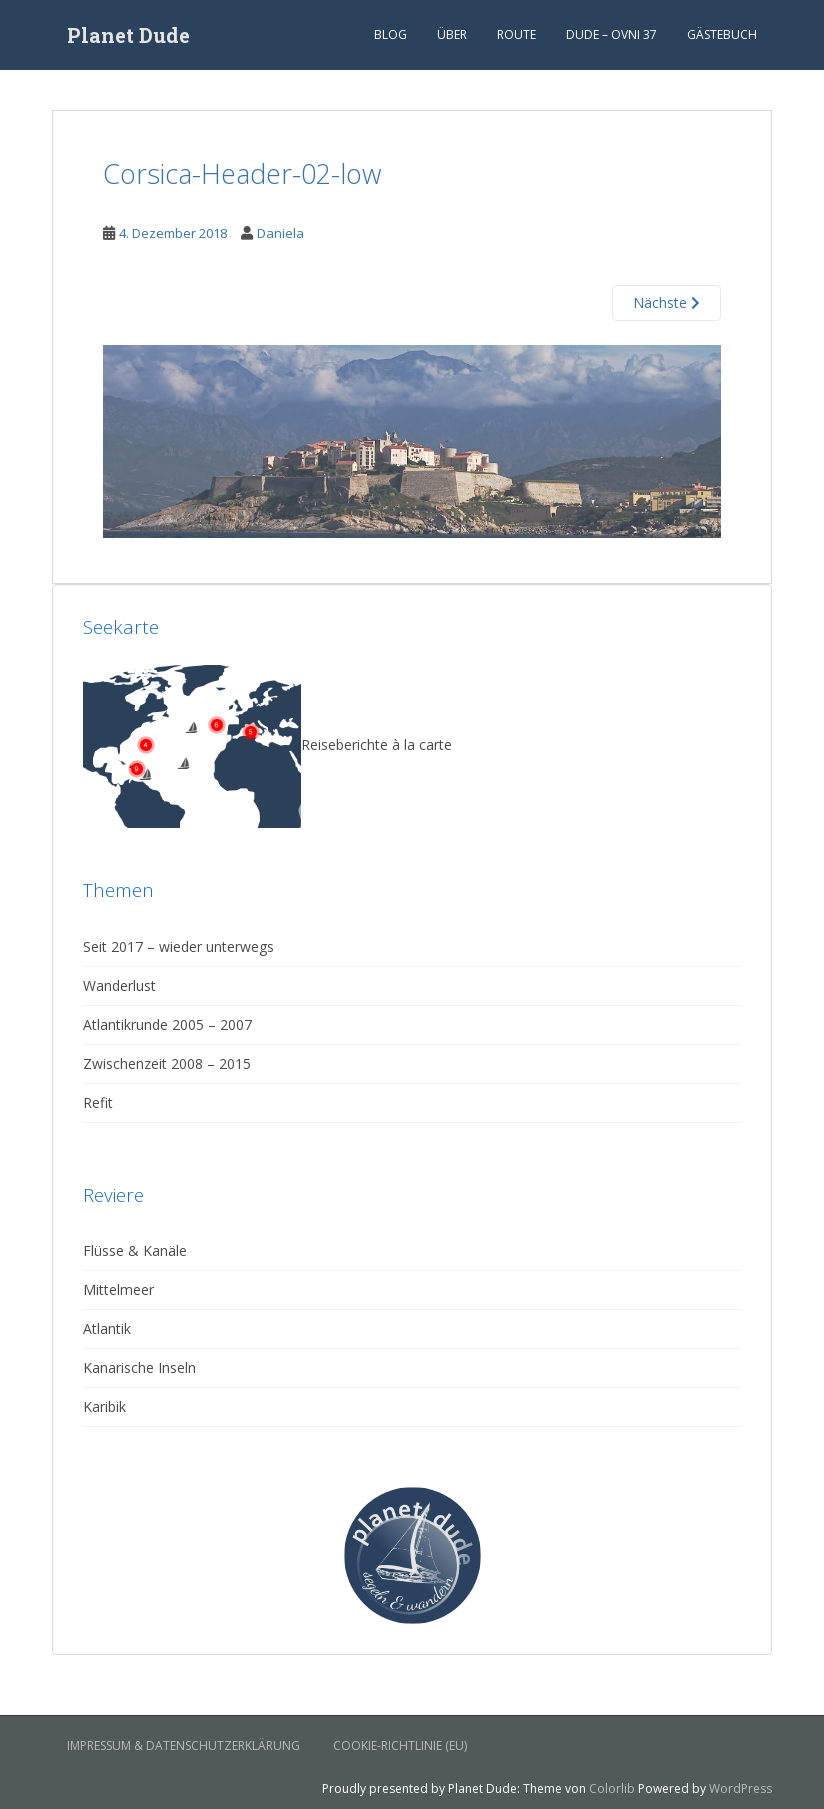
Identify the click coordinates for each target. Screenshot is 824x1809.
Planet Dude (128, 35)
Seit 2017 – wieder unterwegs (178, 946)
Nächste (666, 302)
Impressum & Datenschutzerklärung (183, 1745)
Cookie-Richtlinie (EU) (400, 1745)
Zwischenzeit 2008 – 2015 (167, 1063)
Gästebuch (722, 34)
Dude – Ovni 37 (611, 34)
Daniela (280, 233)
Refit (98, 1102)
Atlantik (107, 1328)
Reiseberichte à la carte (267, 744)
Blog (390, 34)
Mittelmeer (118, 1289)
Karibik (104, 1406)
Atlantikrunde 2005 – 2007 (167, 1024)
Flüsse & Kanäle (135, 1250)
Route (516, 34)
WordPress (740, 1788)
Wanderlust (119, 985)
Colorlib (612, 1788)
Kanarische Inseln (139, 1367)
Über (452, 34)
